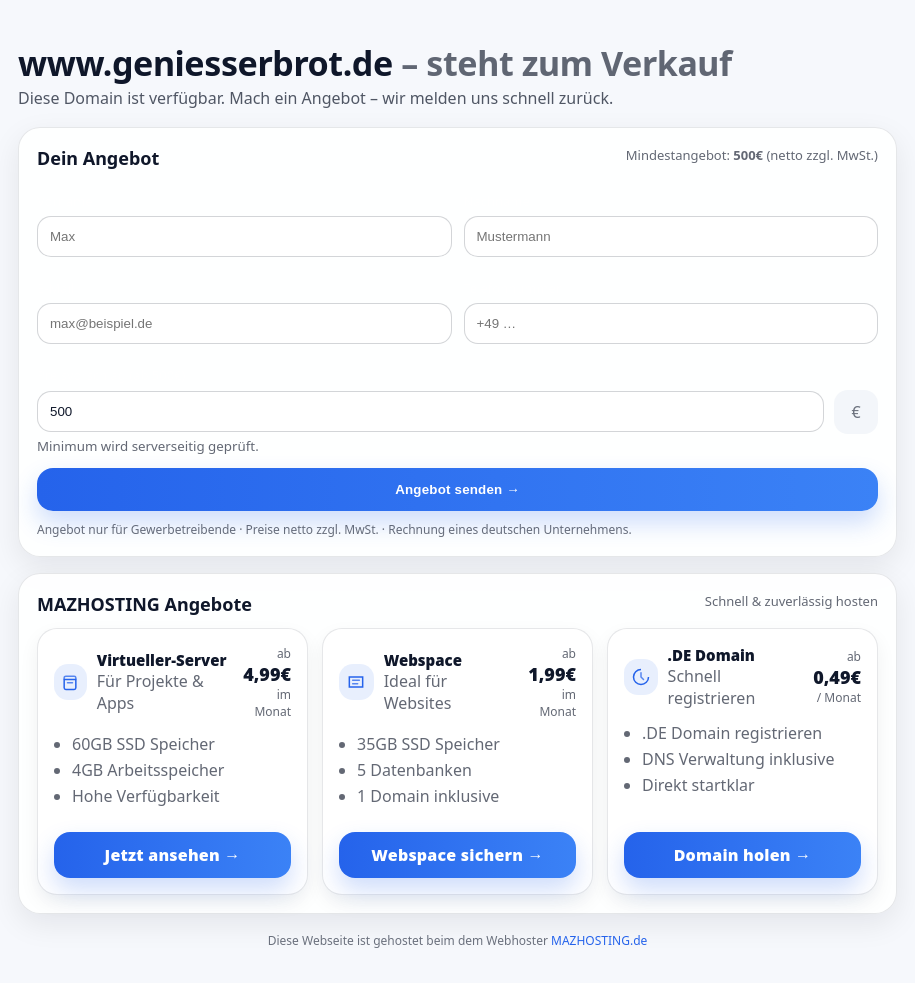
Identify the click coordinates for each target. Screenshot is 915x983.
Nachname (497, 201)
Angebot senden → (457, 489)
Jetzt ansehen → (173, 855)
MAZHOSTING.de (599, 940)
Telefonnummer (513, 288)
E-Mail (55, 288)
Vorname (65, 201)
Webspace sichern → (457, 855)
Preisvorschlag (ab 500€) (111, 375)
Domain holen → (743, 855)
